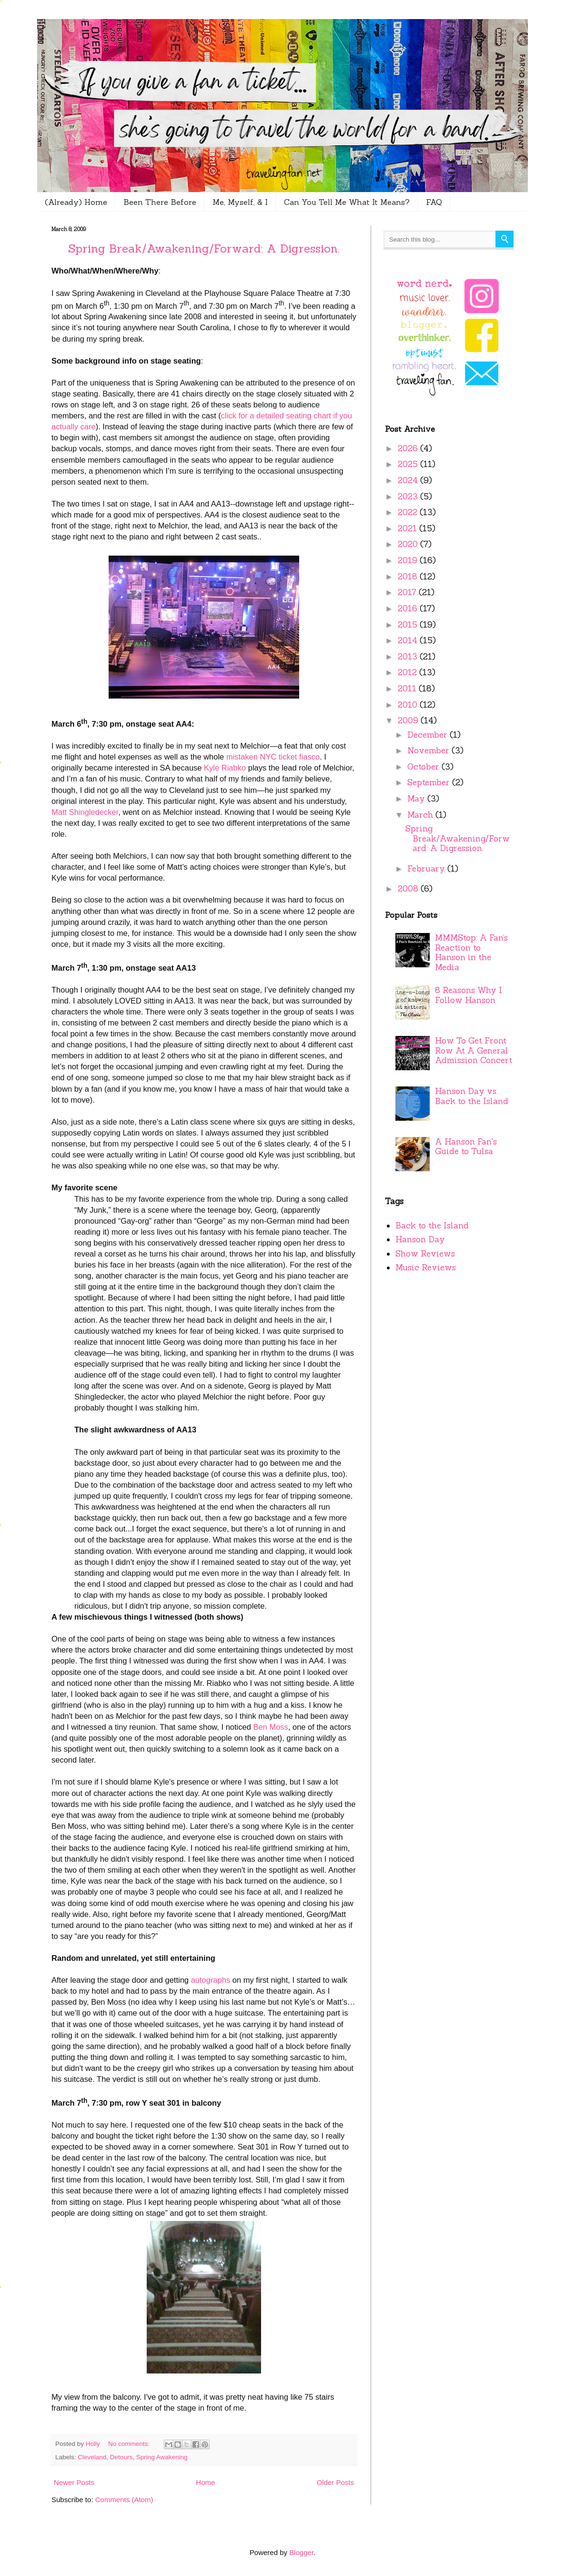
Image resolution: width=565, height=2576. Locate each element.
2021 (408, 528)
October (424, 766)
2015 (409, 624)
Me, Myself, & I (240, 202)
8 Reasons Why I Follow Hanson (468, 995)
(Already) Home (76, 202)
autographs (211, 1980)
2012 (408, 672)
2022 (409, 512)
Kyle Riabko (225, 767)
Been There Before (159, 202)
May (417, 798)
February (427, 868)
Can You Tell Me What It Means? (347, 202)
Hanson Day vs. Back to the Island (471, 1096)
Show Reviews (425, 1253)
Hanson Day (420, 1239)
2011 (408, 688)
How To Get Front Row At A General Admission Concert (473, 1050)
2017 (408, 592)
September (429, 782)
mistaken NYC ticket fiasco (273, 756)
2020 (409, 544)
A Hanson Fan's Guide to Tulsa (466, 1146)
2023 (409, 496)
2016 (409, 608)
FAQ (434, 202)
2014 (409, 640)
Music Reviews (425, 1267)
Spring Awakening (162, 2457)
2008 (409, 888)
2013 (409, 656)
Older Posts (335, 2482)
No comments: (129, 2443)
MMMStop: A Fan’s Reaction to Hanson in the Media (471, 953)
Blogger (301, 2552)
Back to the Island (432, 1225)
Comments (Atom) (124, 2499)
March (421, 815)
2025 (409, 464)
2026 (409, 448)
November (429, 750)
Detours (121, 2457)
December (428, 735)
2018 (409, 576)
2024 (409, 480)
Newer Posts (74, 2482)
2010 (409, 705)
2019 (409, 560)
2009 (409, 720)
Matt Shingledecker (84, 812)
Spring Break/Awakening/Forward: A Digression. (204, 248)
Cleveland (92, 2457)
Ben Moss (270, 1727)
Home (205, 2482)
